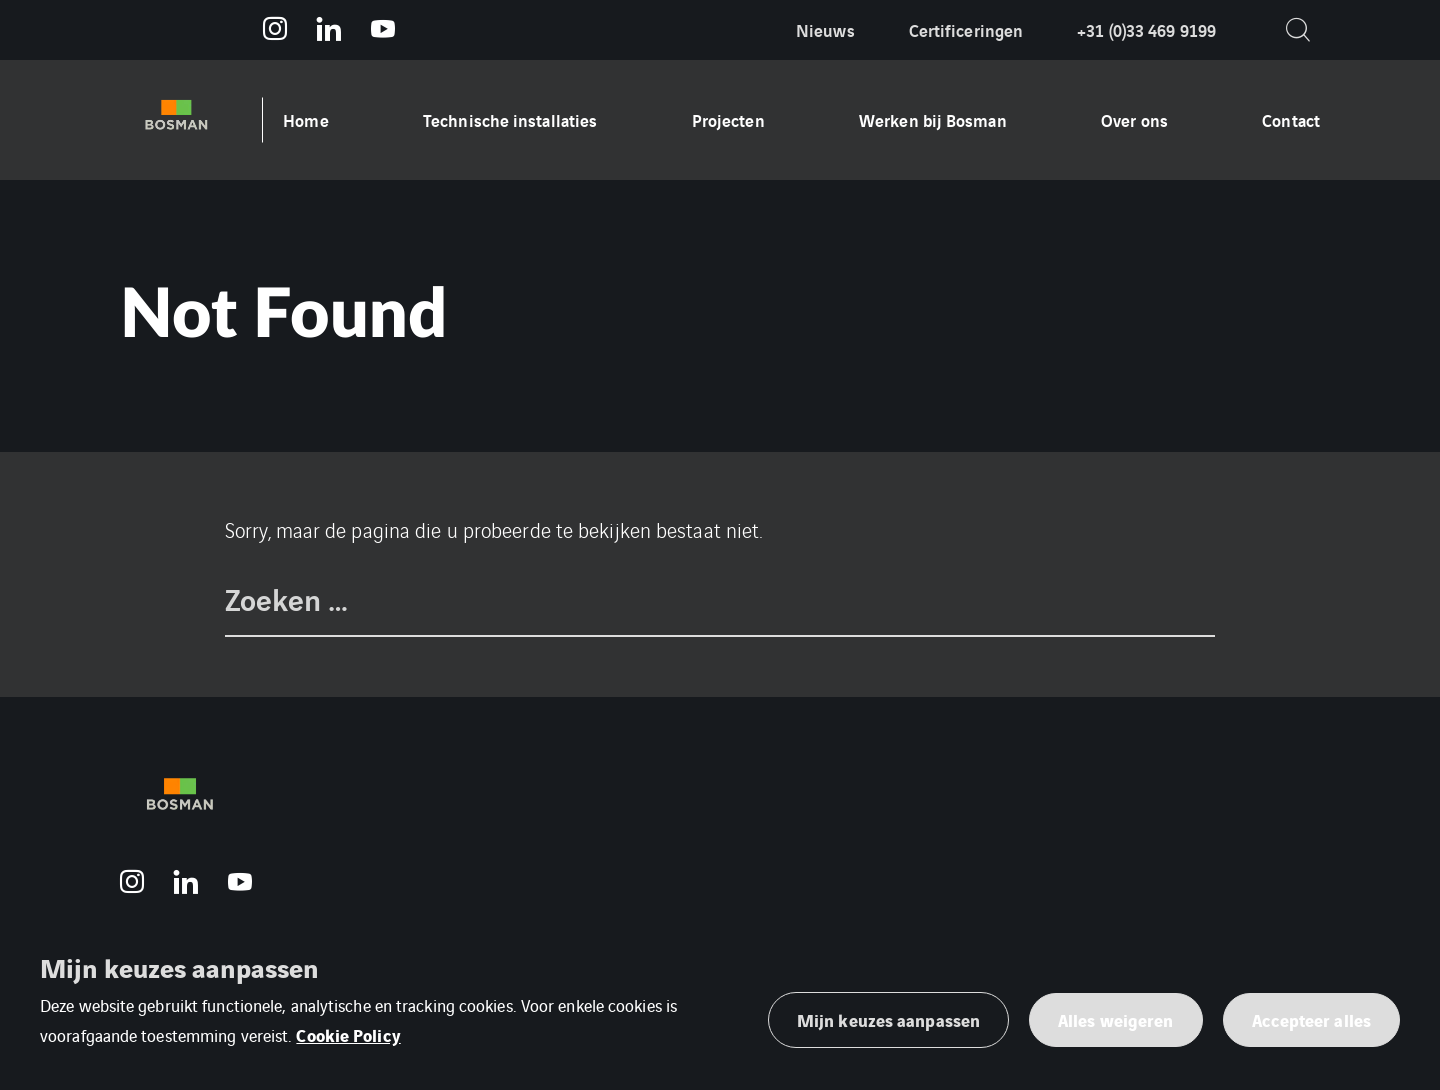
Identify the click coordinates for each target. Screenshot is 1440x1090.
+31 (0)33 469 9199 (1146, 29)
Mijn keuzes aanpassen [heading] (179, 967)
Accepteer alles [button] (1312, 1019)
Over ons (1134, 119)
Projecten (728, 119)
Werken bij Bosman (933, 119)
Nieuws (825, 29)
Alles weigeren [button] (1115, 1019)
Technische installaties (510, 119)
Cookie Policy (348, 1034)
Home (305, 119)
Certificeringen (966, 29)
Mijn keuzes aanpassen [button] (888, 1019)
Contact (1291, 119)
